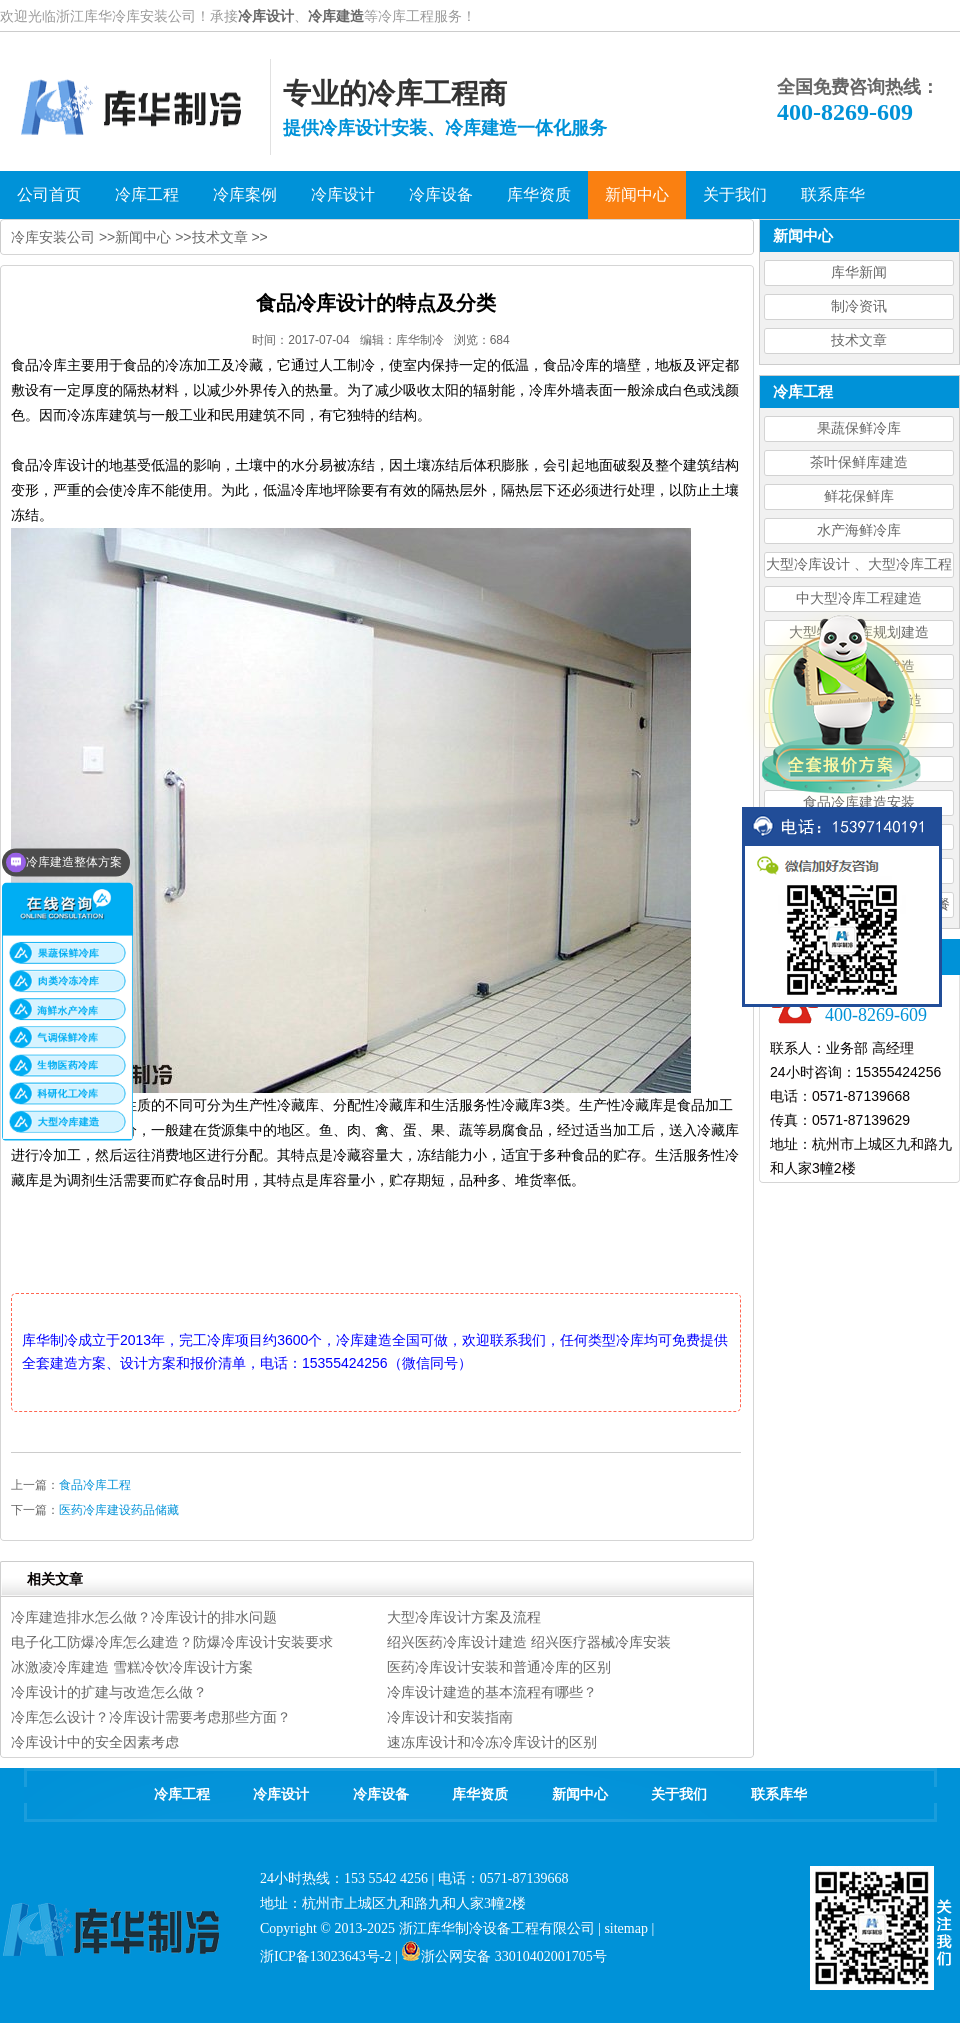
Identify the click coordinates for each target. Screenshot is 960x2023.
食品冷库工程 (95, 1485)
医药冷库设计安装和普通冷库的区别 (499, 1667)
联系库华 (779, 1794)
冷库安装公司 (53, 237)
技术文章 (859, 340)
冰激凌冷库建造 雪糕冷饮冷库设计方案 (132, 1667)
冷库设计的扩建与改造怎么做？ (109, 1692)
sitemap (626, 1928)
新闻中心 (143, 237)
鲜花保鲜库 (859, 496)
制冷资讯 (859, 306)
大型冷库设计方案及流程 (464, 1617)
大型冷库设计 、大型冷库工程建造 (859, 567)
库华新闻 (859, 272)
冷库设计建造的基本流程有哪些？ (492, 1692)
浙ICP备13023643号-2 (325, 1956)
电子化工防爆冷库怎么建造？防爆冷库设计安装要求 (172, 1642)
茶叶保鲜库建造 (859, 462)
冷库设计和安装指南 (450, 1717)
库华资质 (480, 1794)
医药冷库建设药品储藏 (119, 1510)
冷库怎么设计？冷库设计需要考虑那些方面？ (151, 1717)
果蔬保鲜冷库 (859, 428)
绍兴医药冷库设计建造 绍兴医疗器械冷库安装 (529, 1642)
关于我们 (679, 1794)
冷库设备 (381, 1794)
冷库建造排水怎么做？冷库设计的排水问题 (144, 1617)
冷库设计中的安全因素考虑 (95, 1742)
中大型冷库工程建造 (859, 598)
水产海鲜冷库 (859, 530)
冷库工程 (182, 1794)
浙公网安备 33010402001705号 (504, 1956)
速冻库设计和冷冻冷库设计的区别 (492, 1742)
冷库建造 (336, 16)
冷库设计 (266, 16)
